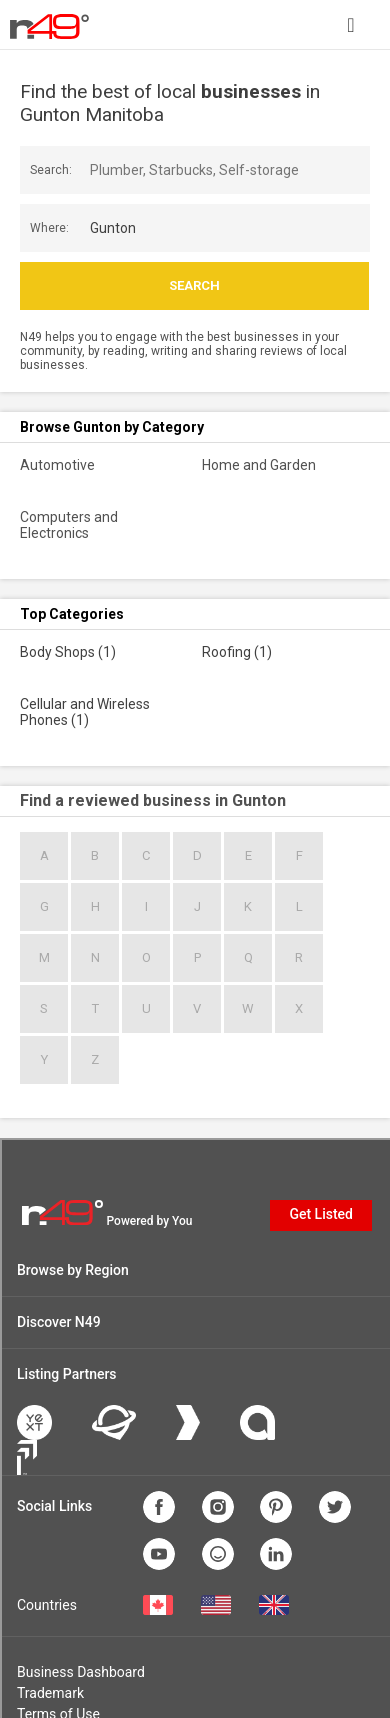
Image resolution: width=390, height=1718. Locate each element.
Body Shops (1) (68, 652)
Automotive (57, 465)
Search (194, 285)
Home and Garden (259, 465)
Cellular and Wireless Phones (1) (85, 712)
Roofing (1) (237, 652)
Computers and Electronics (69, 525)
